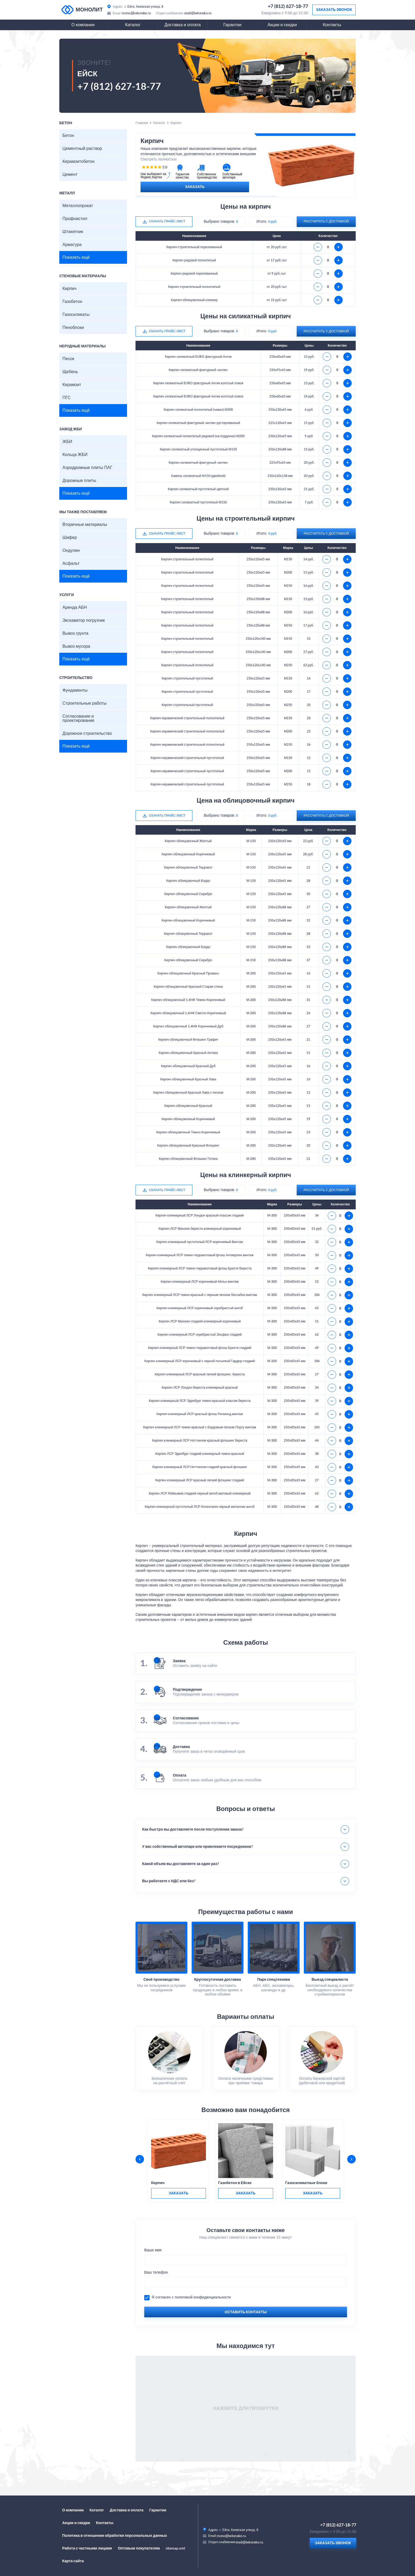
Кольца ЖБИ (74, 455)
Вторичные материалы (84, 524)
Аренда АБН (74, 607)
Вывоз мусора (76, 646)
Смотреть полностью (159, 159)
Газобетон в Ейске (234, 2183)
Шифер (69, 537)
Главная (142, 122)
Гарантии (232, 25)
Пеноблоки (73, 327)
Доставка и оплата (182, 25)
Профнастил (74, 219)
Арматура (72, 245)
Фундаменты (75, 690)
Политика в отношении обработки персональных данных (114, 2536)
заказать (178, 2193)
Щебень (70, 372)
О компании (83, 25)
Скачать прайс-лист (167, 221)
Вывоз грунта (75, 633)
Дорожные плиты (79, 480)
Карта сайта (73, 2561)
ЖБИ (67, 442)
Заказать (195, 187)
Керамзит (71, 385)
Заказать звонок (334, 10)
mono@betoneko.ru (136, 13)
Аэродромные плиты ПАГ (87, 468)
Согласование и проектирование (78, 718)
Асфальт (70, 563)
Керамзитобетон (78, 161)
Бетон (68, 135)
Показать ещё (76, 257)
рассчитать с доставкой (326, 221)
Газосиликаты (75, 314)
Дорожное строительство (87, 733)
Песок (68, 359)
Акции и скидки (282, 25)
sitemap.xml (175, 2548)
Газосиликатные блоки (306, 2183)
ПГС (66, 398)
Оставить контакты (246, 2312)
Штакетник (72, 232)
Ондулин (71, 550)
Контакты (332, 25)
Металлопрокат (77, 206)
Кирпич (69, 289)
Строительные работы (84, 703)
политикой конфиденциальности (203, 2297)
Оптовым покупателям (139, 2548)
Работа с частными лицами (87, 2548)
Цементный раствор (82, 148)
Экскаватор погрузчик (83, 620)
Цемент (70, 174)
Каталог (133, 25)
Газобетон (72, 301)
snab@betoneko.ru (197, 13)
